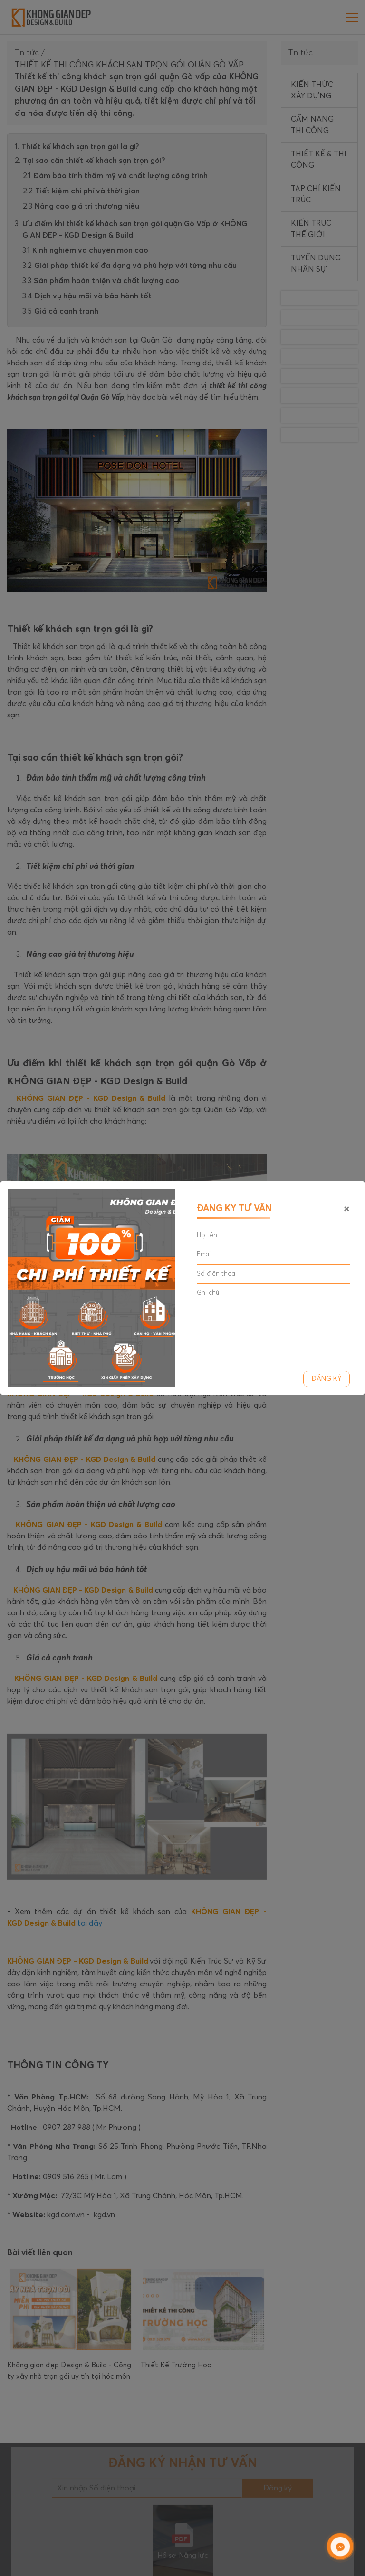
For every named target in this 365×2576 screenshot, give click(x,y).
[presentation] (269, 1337)
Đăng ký (326, 1378)
